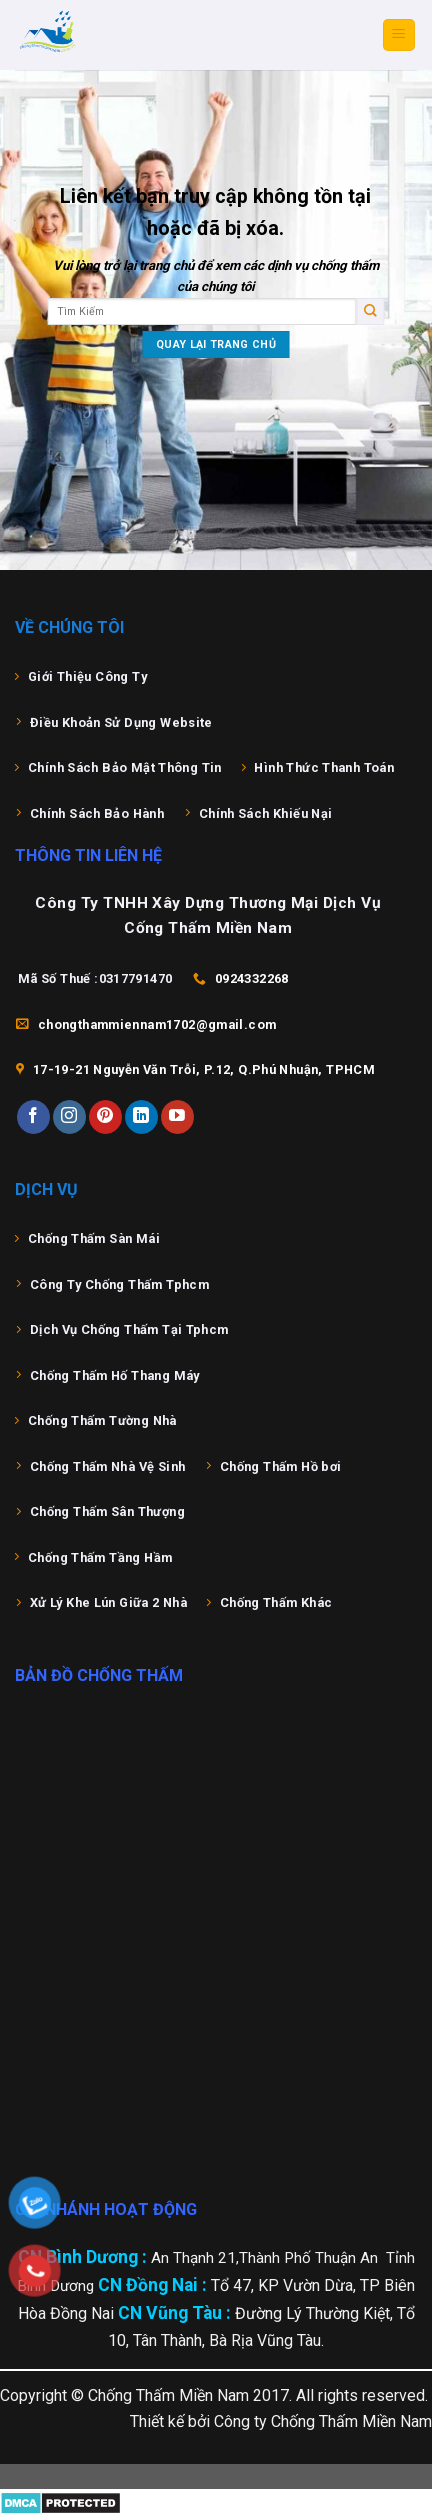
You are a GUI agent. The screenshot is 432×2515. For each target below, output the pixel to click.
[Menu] (399, 35)
